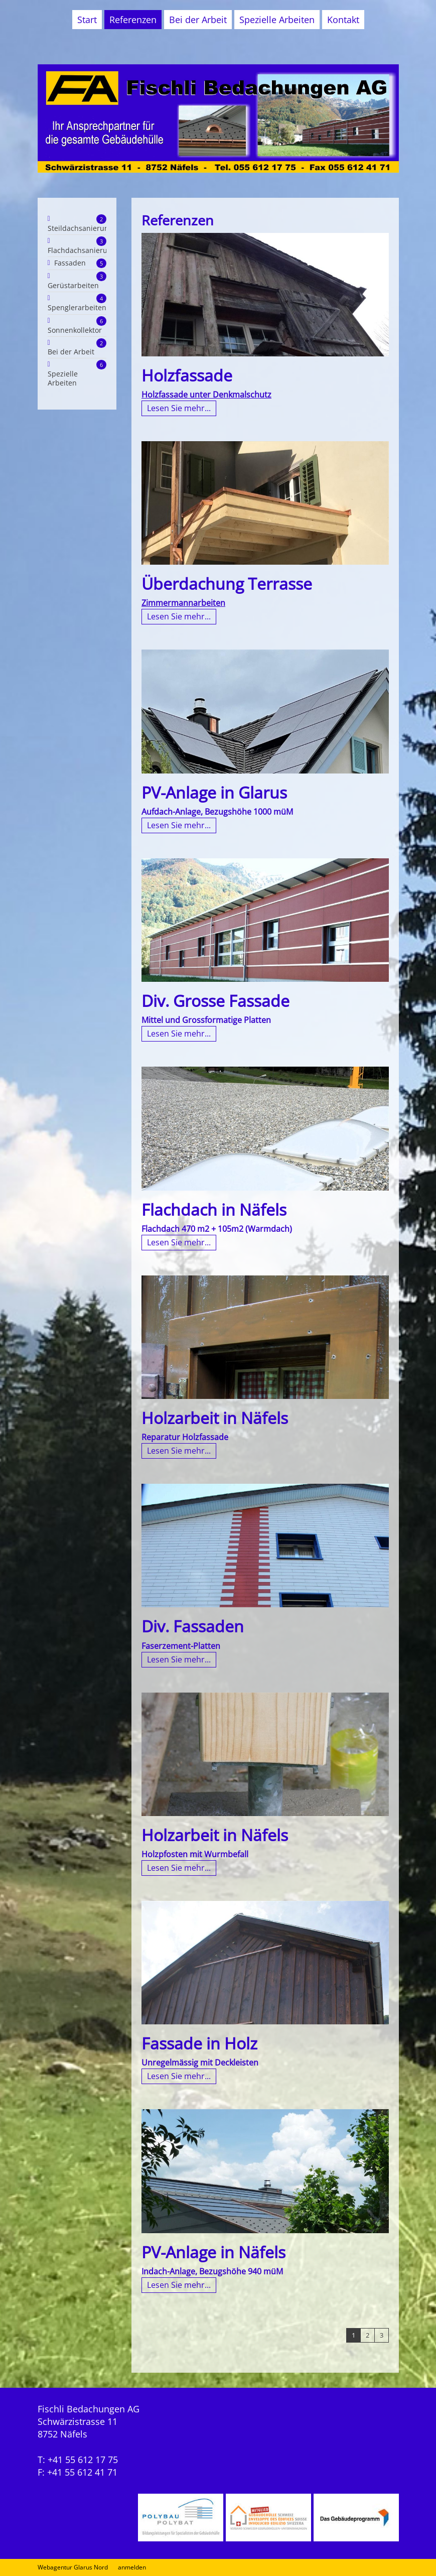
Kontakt (343, 20)
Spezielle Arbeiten (277, 20)
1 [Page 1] (353, 2335)
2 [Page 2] (367, 2335)
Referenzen (133, 20)
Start (87, 20)
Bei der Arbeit (198, 20)
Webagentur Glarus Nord (73, 2567)
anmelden (132, 2567)
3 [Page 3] (381, 2335)
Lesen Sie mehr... (179, 408)
